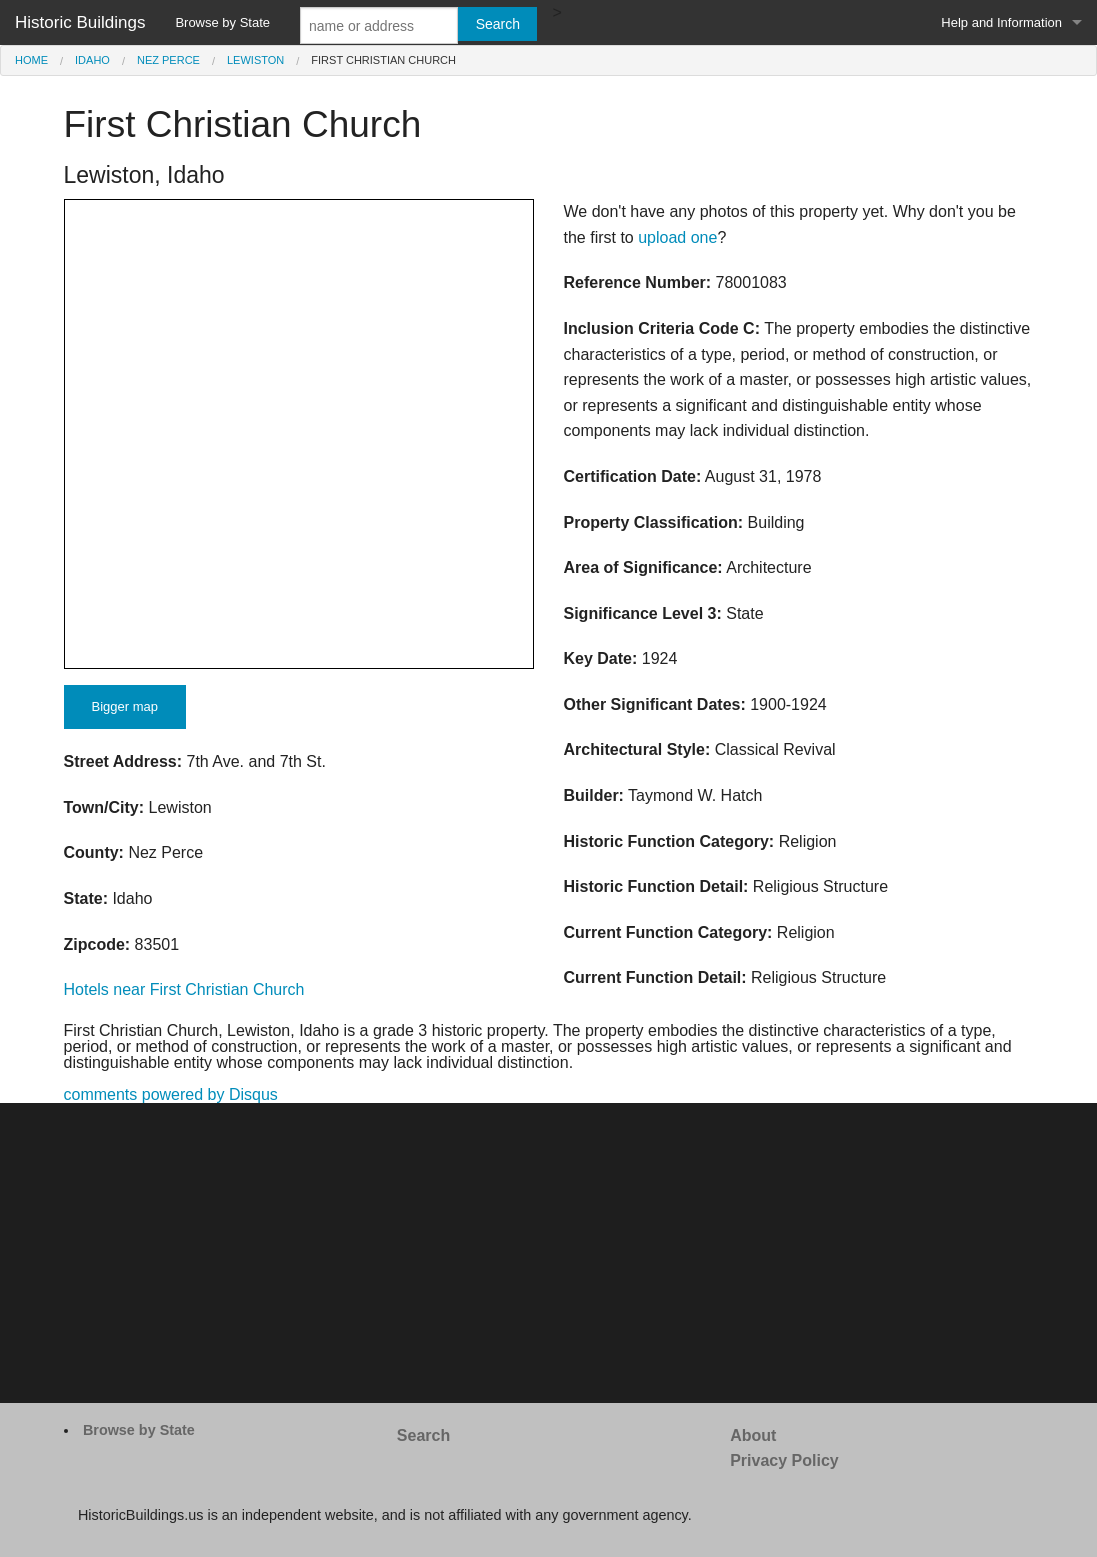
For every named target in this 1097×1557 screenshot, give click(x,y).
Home (31, 60)
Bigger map (125, 706)
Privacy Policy (784, 1460)
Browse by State (222, 22)
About (753, 1435)
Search (423, 1435)
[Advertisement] (549, 1253)
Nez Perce (168, 60)
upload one (677, 237)
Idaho (92, 60)
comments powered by (171, 1094)
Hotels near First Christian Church (184, 989)
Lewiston (255, 60)
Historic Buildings (80, 22)
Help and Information (1001, 22)
